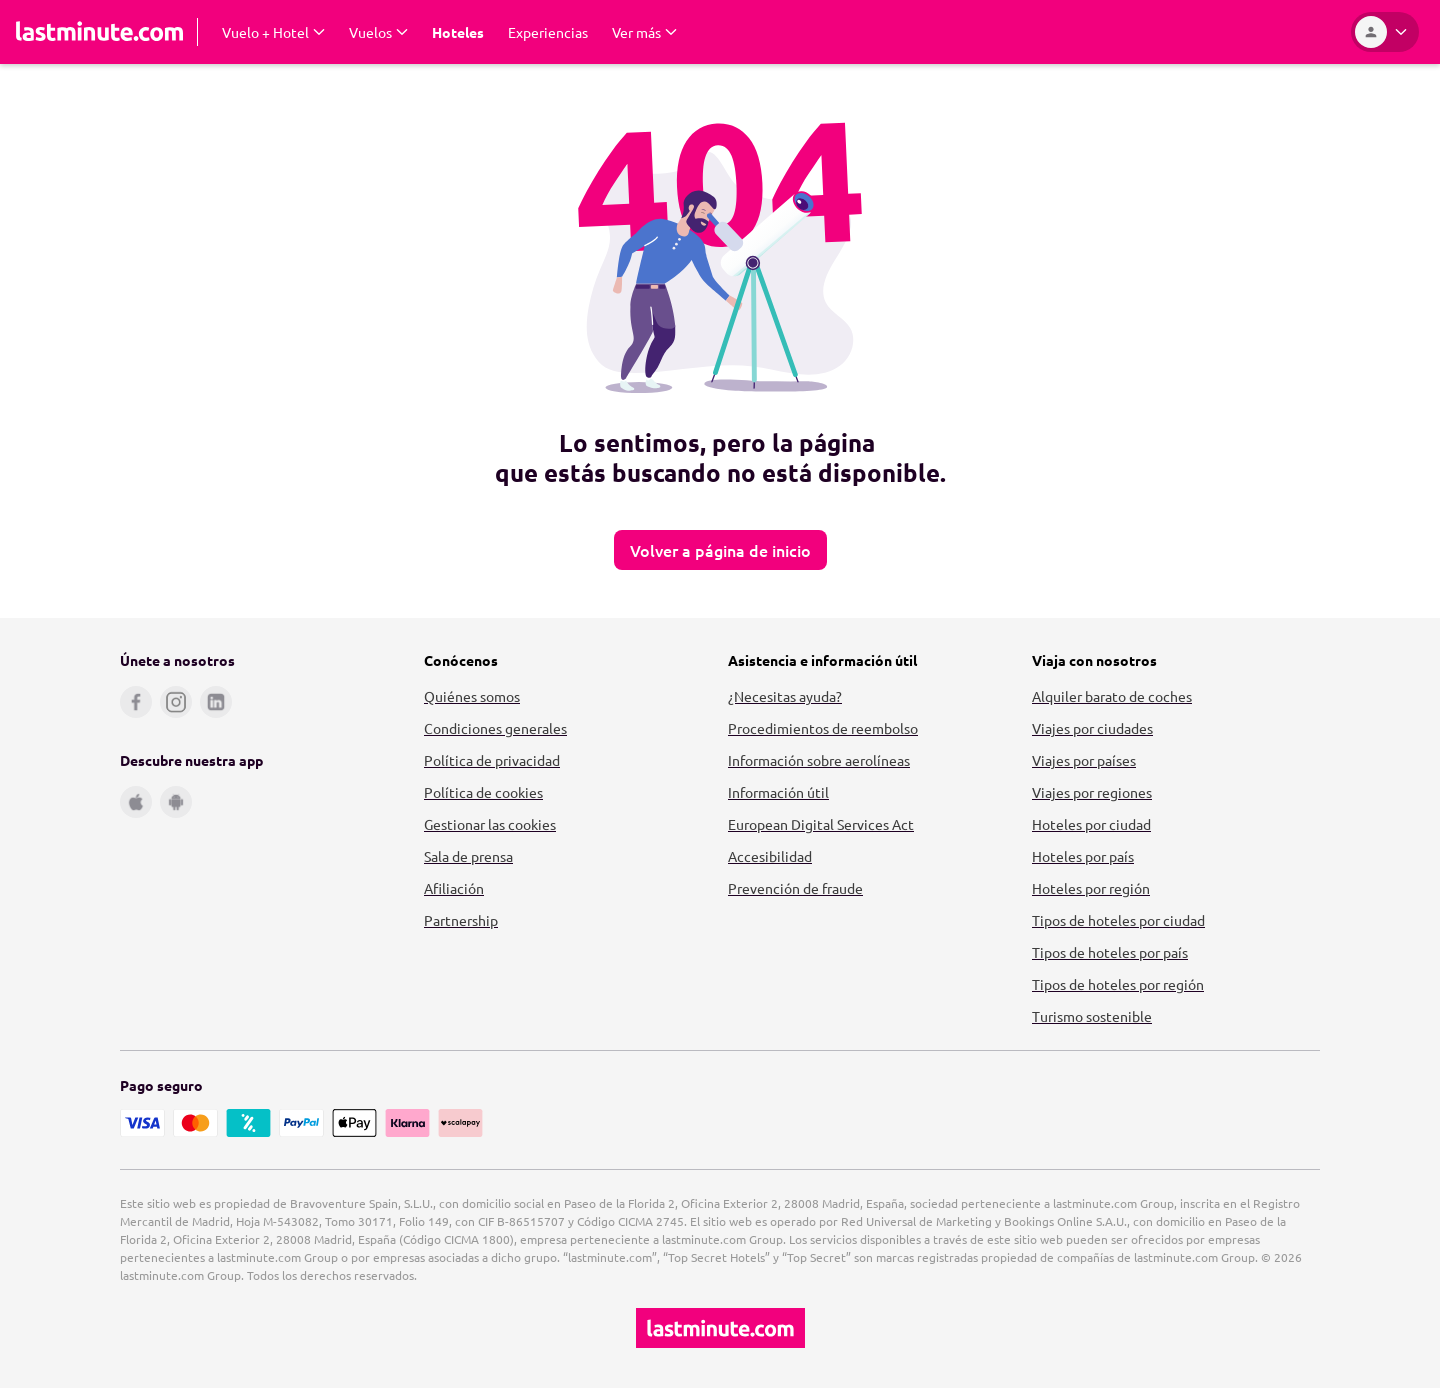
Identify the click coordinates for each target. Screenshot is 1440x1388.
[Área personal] (1385, 32)
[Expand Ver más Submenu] (644, 32)
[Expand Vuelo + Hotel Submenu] (273, 32)
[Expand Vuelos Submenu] (378, 32)
